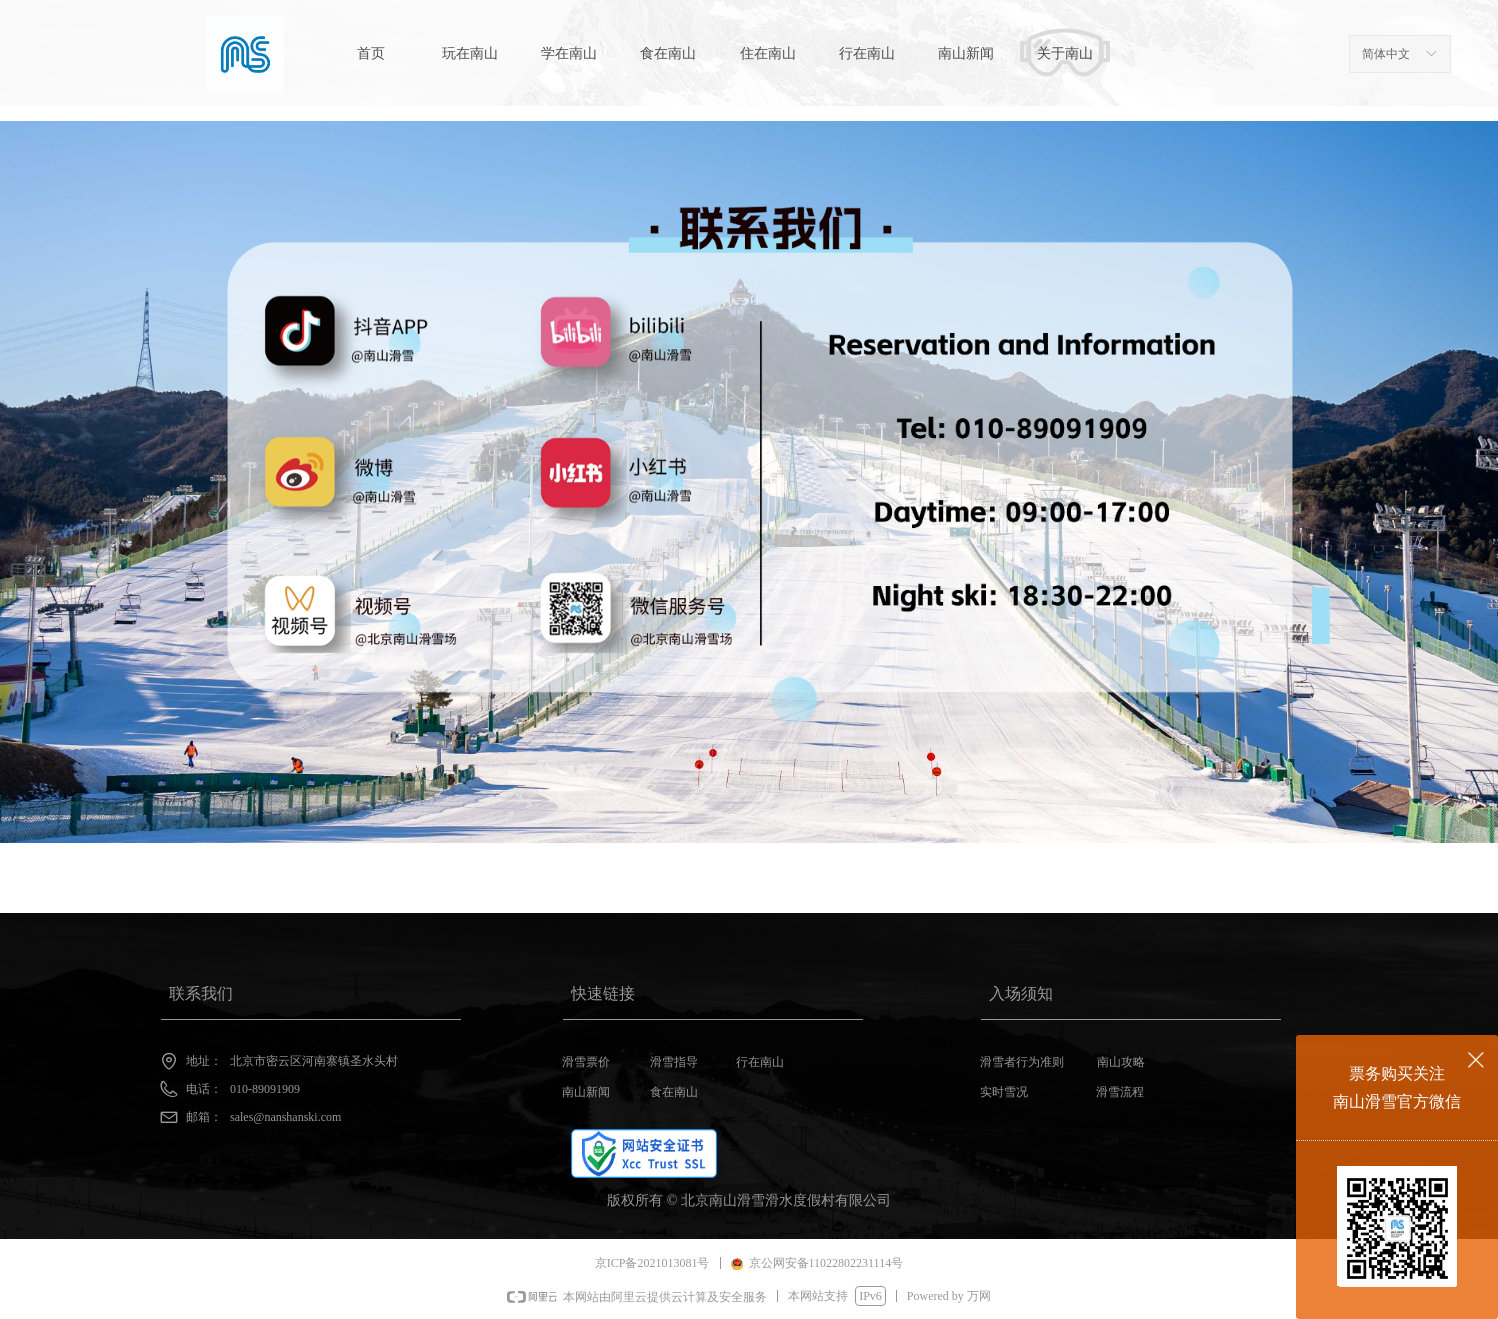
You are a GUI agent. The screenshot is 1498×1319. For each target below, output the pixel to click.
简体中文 (1386, 54)
